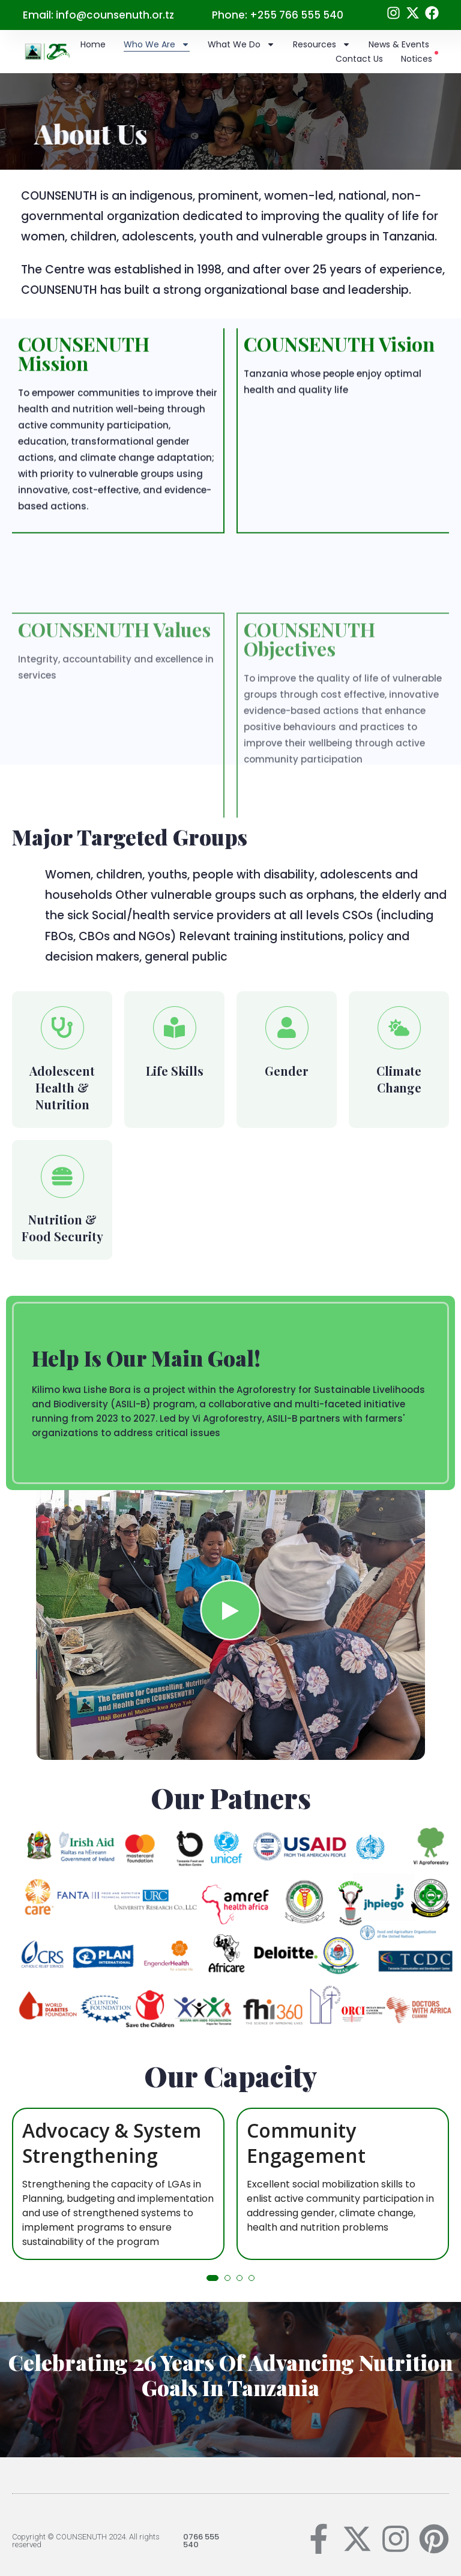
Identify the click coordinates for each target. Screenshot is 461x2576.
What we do (241, 44)
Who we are (157, 44)
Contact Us (359, 59)
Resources (322, 44)
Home (93, 44)
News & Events (399, 44)
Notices (419, 58)
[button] (212, 2278)
